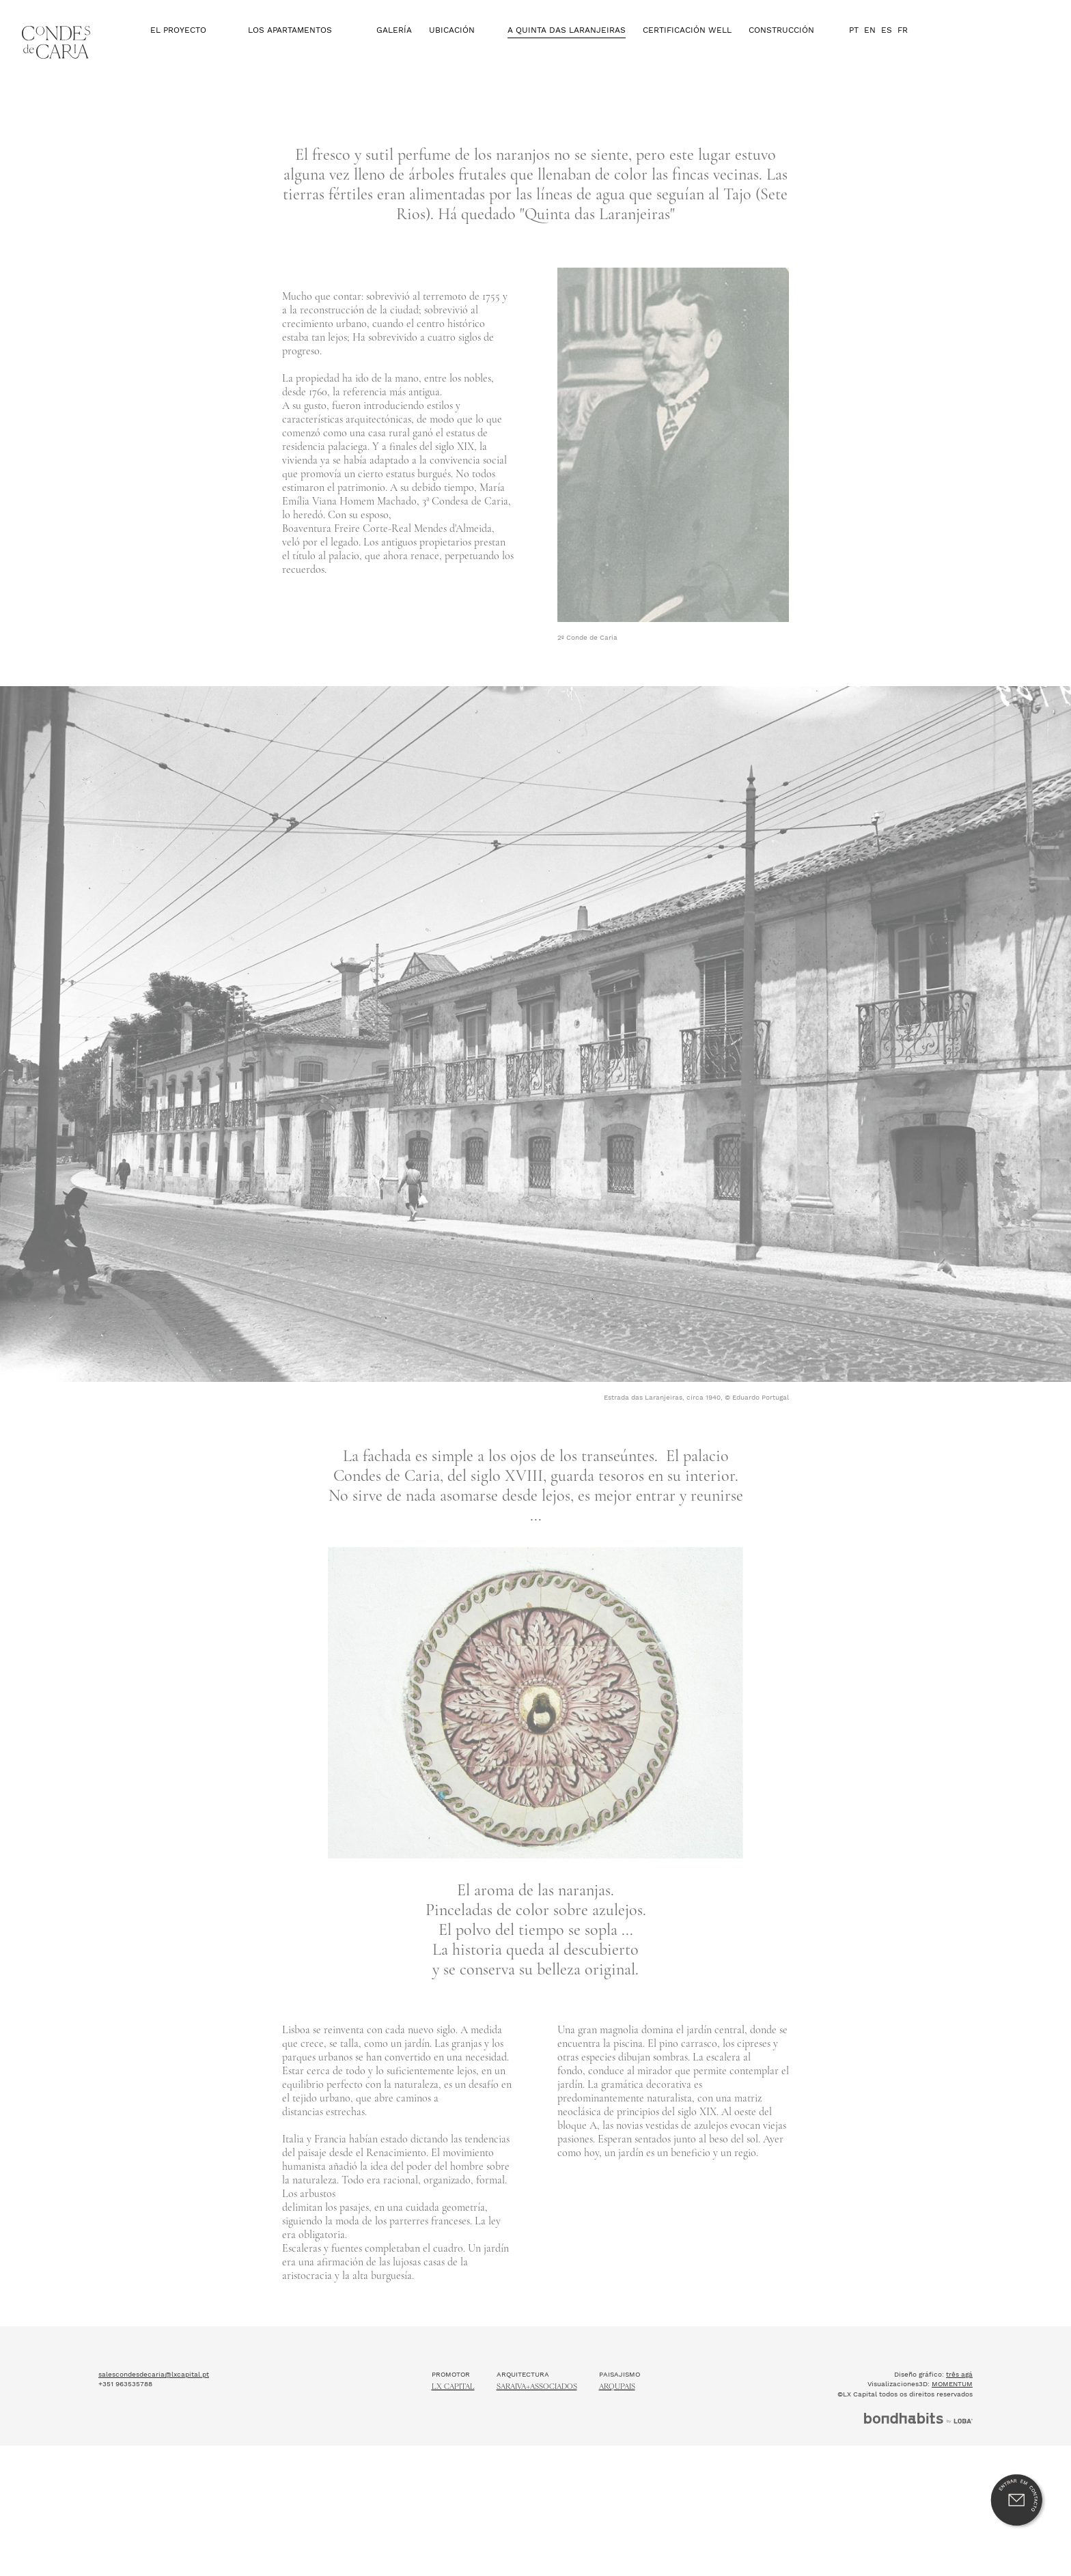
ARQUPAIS (617, 2428)
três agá (959, 2414)
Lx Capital (453, 2428)
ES (886, 45)
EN (870, 45)
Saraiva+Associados (537, 2428)
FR (903, 45)
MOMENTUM (952, 2425)
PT (854, 45)
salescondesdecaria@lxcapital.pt (153, 2414)
